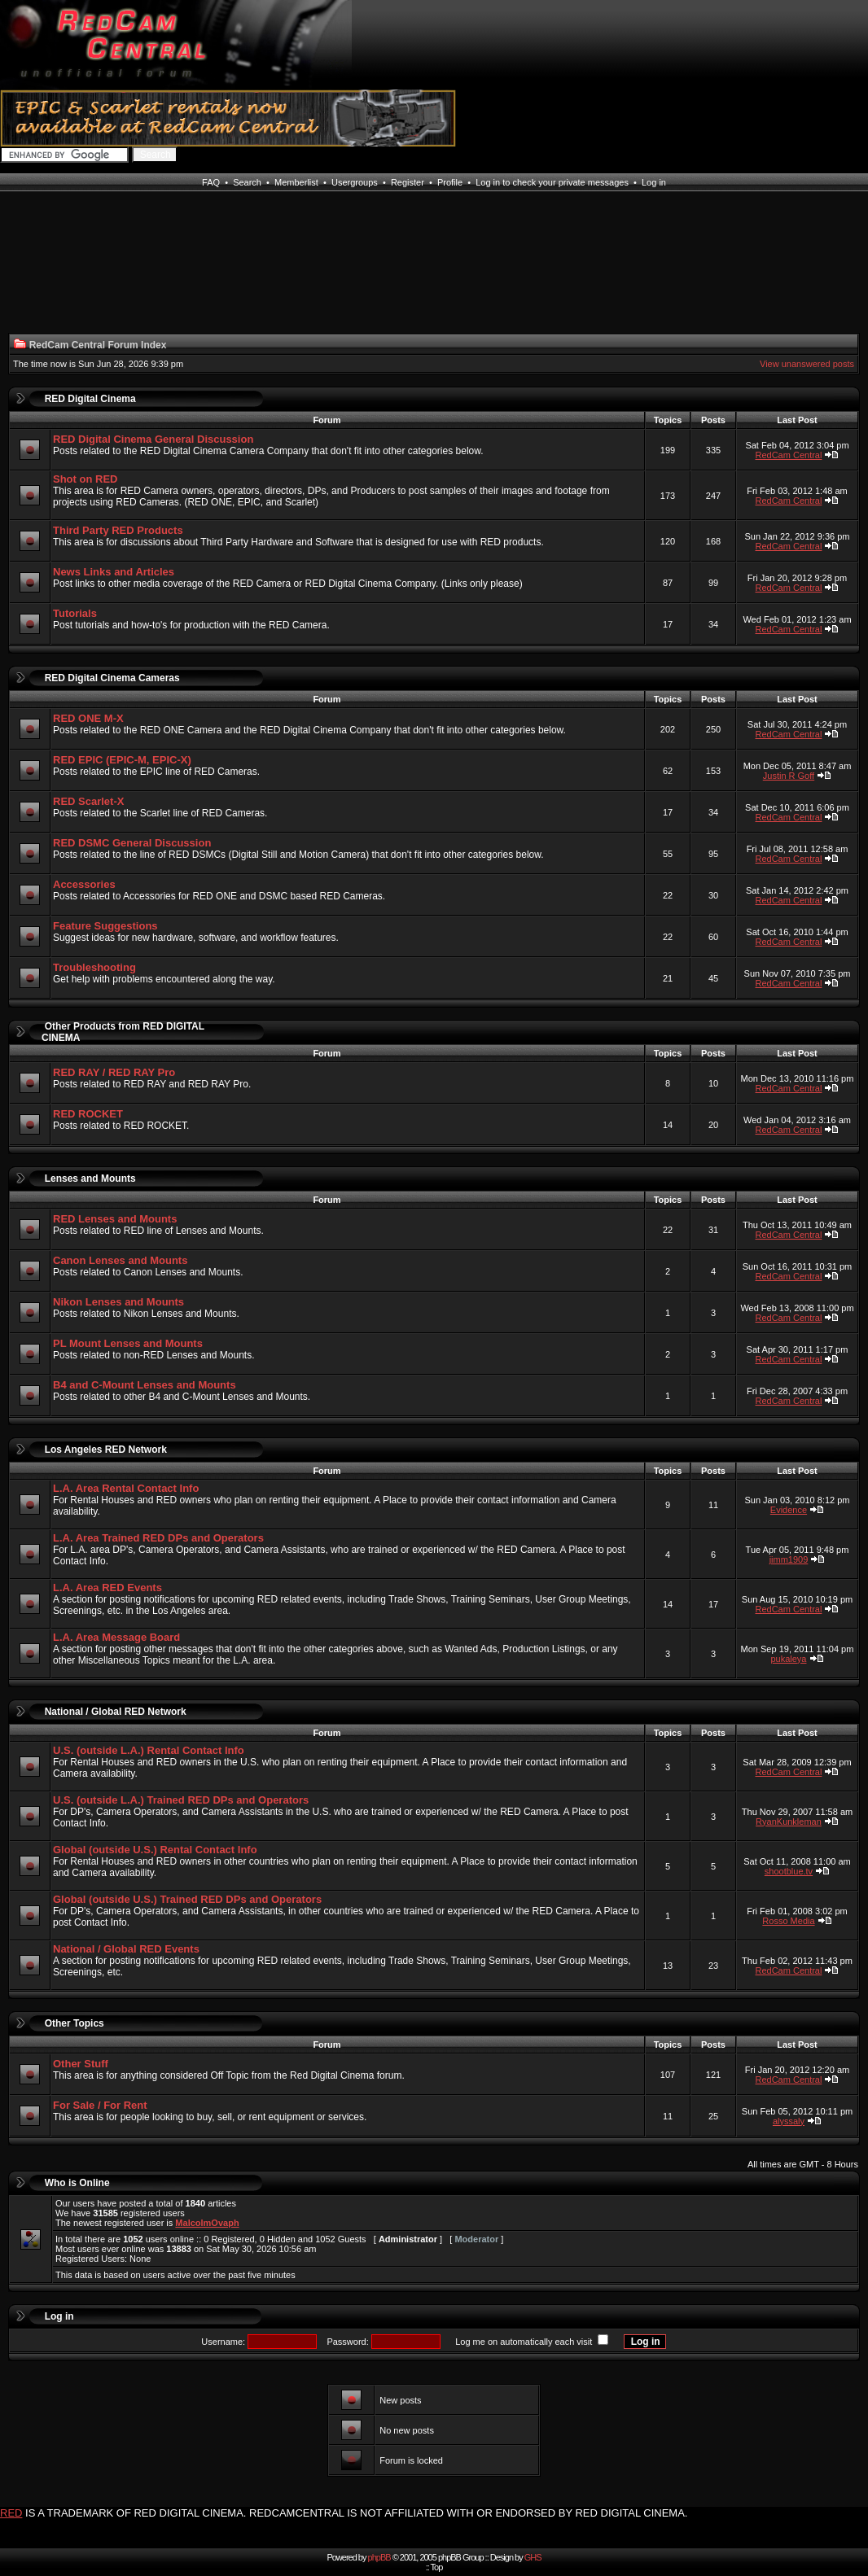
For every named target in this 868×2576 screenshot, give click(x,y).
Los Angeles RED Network (106, 1449)
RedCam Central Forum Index (98, 345)
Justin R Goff (788, 776)
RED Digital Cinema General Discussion (153, 439)
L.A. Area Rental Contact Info (126, 1488)
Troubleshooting (94, 967)
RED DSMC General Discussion (132, 843)
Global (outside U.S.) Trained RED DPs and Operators (187, 1899)
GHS (532, 2557)
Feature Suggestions (105, 926)
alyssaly (788, 2121)
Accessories (84, 884)
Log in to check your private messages (552, 182)
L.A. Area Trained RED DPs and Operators (158, 1538)
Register (407, 182)
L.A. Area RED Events (107, 1587)
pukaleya (788, 1659)
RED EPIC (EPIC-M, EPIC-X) (122, 760)
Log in (654, 182)
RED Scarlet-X (88, 801)
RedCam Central (789, 455)
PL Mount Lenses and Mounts (128, 1343)
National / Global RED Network (115, 1711)
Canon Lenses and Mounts (120, 1260)
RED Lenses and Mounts (115, 1219)
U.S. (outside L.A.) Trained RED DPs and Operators (181, 1800)
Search (247, 182)
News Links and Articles (113, 572)
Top (437, 2567)
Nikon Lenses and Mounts (118, 1302)
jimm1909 (789, 1559)
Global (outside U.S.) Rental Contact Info (155, 1849)
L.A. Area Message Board (116, 1637)
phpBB (379, 2557)
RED (11, 2513)
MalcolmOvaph (207, 2223)
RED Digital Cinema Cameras (112, 678)
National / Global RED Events (126, 1949)
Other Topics (74, 2023)
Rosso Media (788, 1921)
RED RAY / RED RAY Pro (114, 1072)
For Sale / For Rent (100, 2105)
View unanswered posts (807, 364)
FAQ (211, 182)
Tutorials (75, 613)
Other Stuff (80, 2064)
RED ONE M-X (88, 718)
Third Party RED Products (118, 530)
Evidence (788, 1510)
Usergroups (354, 182)
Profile (449, 182)
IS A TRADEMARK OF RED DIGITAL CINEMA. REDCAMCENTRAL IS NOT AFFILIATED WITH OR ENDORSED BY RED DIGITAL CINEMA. (356, 2513)
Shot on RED (85, 479)
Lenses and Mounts (90, 1178)
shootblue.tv (789, 1871)
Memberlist (296, 182)
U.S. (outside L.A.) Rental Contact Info (148, 1750)
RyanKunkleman (789, 1821)
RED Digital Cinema (90, 399)
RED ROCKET (88, 1114)
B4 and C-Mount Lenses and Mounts (144, 1385)
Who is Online (77, 2183)
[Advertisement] (69, 272)
